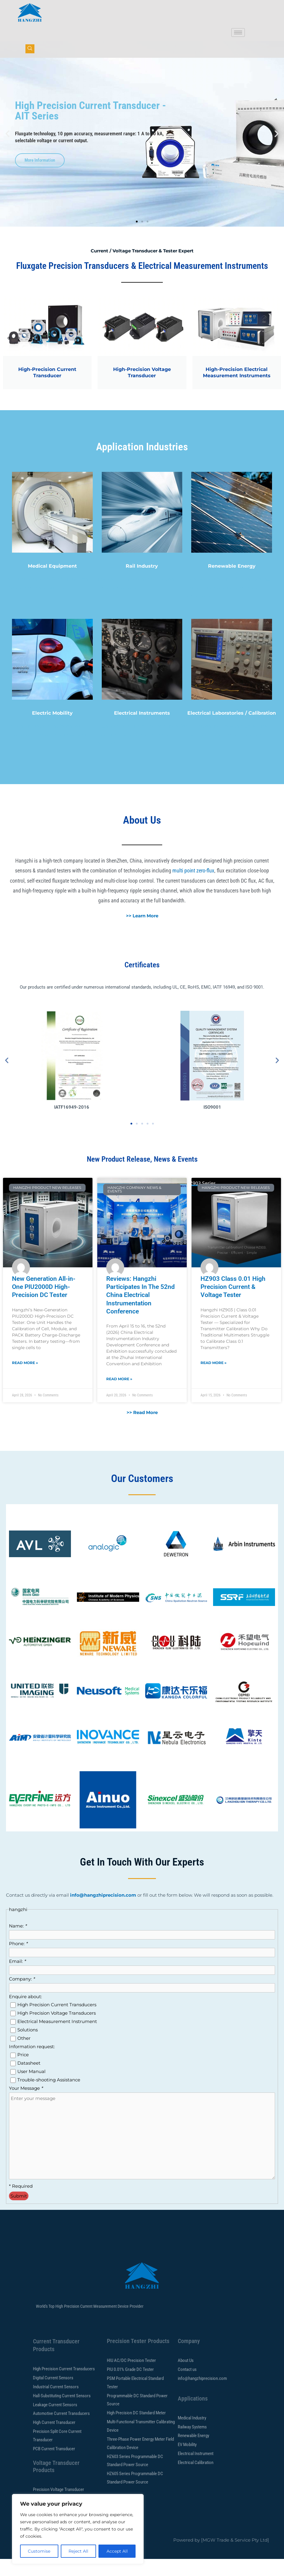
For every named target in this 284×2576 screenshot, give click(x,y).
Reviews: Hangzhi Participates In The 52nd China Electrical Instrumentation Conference (140, 1312)
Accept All (117, 2551)
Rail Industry (142, 583)
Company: (22, 1995)
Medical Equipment (52, 583)
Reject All (78, 2551)
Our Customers (142, 1495)
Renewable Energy (232, 583)
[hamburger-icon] (238, 32)
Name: (18, 1942)
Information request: (32, 2063)
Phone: (18, 1960)
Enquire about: (25, 2013)
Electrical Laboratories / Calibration (231, 730)
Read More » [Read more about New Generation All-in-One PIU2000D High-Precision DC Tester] (25, 1379)
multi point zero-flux (193, 887)
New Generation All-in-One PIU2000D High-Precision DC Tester (43, 1304)
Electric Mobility (52, 730)
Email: (17, 1978)
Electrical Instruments (142, 730)
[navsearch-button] (29, 48)
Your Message (26, 2105)
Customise (39, 2551)
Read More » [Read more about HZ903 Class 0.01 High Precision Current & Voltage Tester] (214, 1379)
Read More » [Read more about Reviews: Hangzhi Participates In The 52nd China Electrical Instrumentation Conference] (119, 1395)
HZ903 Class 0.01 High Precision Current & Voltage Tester (233, 1304)
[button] (7, 150)
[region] (78, 2529)
